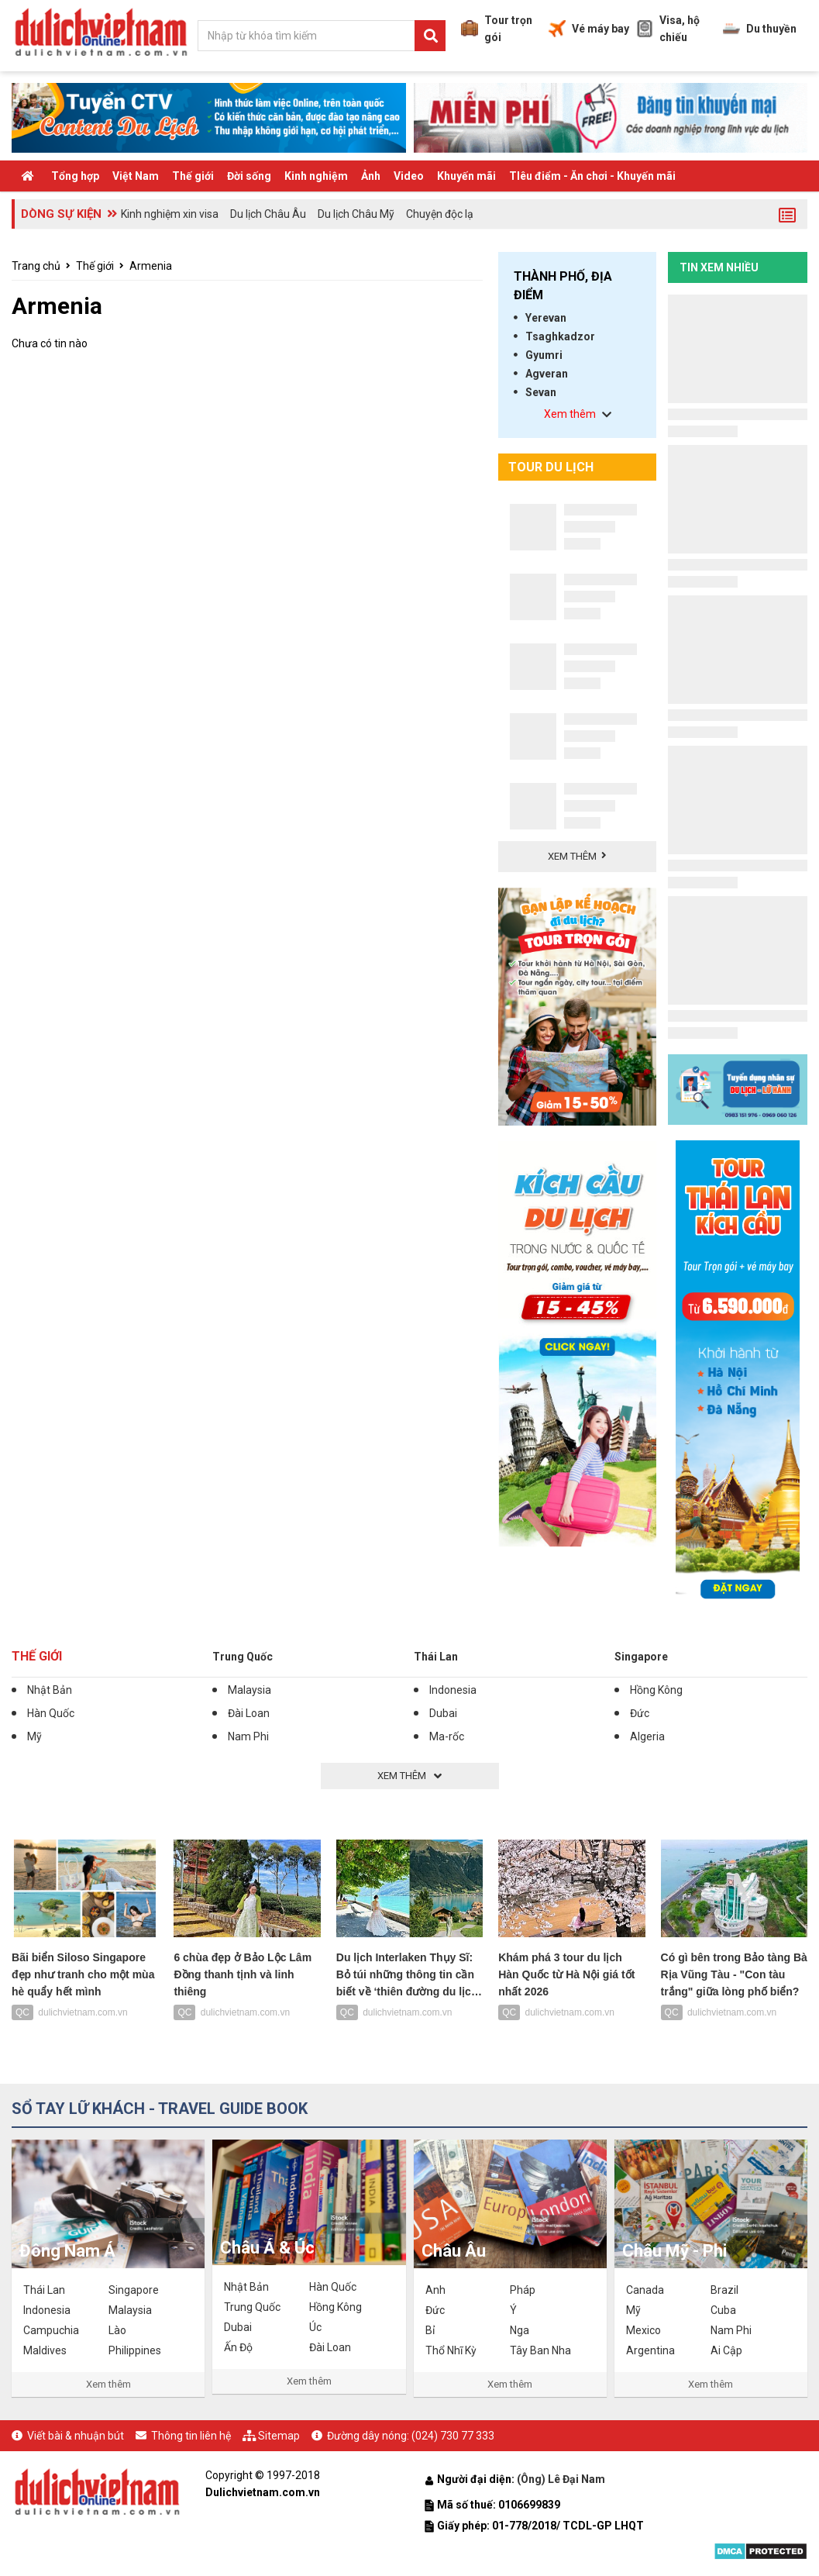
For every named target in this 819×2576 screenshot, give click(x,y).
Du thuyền (760, 28)
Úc (315, 2327)
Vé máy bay (589, 28)
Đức (639, 1713)
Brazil (724, 2290)
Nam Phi (248, 1736)
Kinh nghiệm (316, 176)
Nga (519, 2330)
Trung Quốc (242, 1656)
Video (409, 176)
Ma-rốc (446, 1736)
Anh (435, 2290)
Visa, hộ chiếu (668, 28)
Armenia (150, 266)
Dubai (443, 1713)
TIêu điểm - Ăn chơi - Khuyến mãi (592, 176)
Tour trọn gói (496, 28)
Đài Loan (249, 1713)
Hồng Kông (656, 1690)
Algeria (647, 1736)
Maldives (45, 2350)
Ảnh (370, 176)
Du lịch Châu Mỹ (356, 214)
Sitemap (279, 2435)
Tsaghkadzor (560, 336)
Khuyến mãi (466, 176)
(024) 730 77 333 (452, 2435)
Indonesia (453, 1690)
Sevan (540, 392)
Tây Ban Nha (540, 2350)
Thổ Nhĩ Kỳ (451, 2350)
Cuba (723, 2310)
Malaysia (249, 1690)
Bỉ (430, 2330)
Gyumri (544, 355)
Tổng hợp (75, 176)
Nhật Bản (49, 1690)
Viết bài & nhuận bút (75, 2435)
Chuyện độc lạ (439, 214)
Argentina (650, 2350)
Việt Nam (135, 176)
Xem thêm (108, 2384)
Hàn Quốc (50, 1713)
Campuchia (51, 2330)
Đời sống (249, 176)
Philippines (134, 2350)
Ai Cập (726, 2350)
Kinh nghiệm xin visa (170, 214)
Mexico (643, 2330)
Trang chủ (36, 266)
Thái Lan (436, 1656)
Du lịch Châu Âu (268, 214)
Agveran (546, 373)
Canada (645, 2290)
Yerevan (545, 318)
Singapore (641, 1656)
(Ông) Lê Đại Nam (562, 2479)
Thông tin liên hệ (191, 2435)
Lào (117, 2330)
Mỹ (34, 1736)
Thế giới (193, 176)
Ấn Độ (238, 2347)
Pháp (522, 2290)
